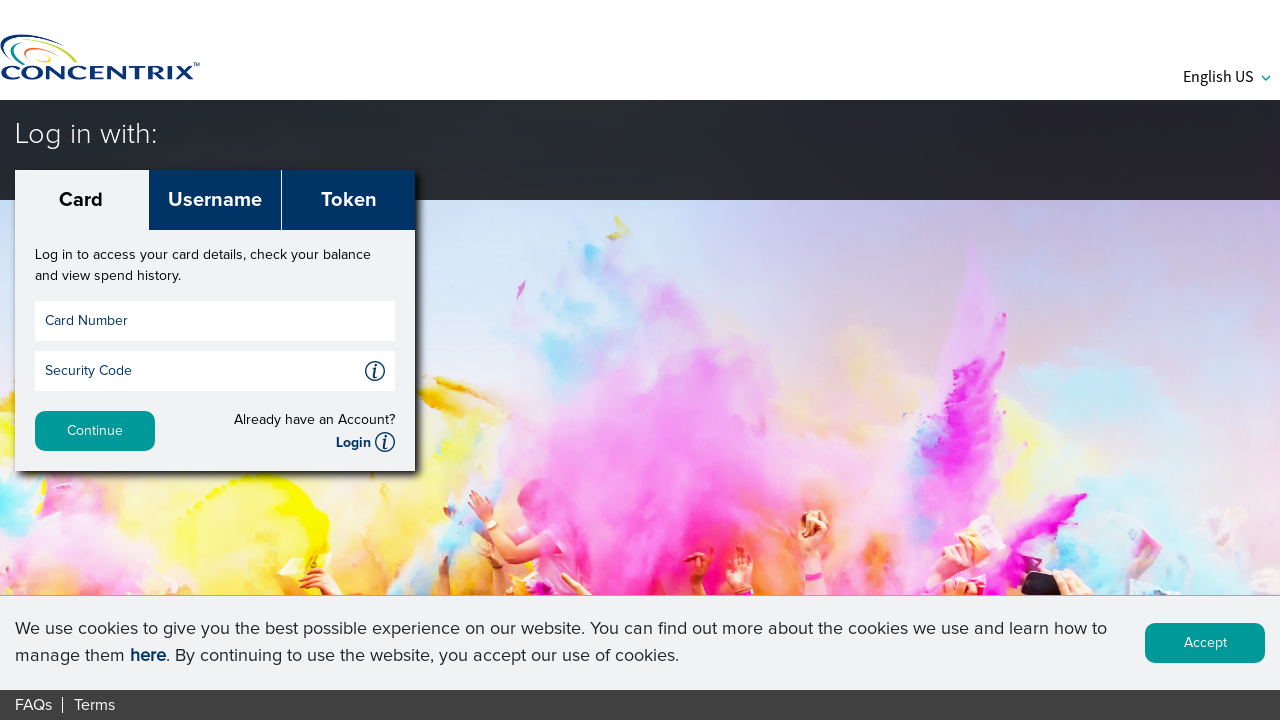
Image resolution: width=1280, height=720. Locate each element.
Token (349, 200)
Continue (95, 431)
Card (81, 200)
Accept (1205, 643)
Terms (94, 705)
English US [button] (1226, 76)
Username (215, 200)
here (148, 656)
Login (353, 443)
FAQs (33, 705)
